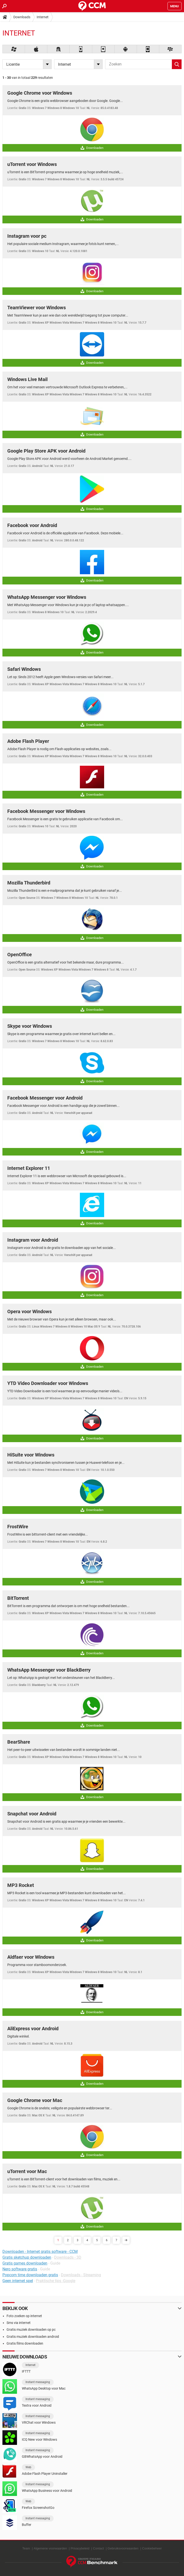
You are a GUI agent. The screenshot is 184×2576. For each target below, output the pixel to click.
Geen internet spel (17, 2280)
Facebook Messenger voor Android (45, 1098)
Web (28, 2467)
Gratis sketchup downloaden (26, 2257)
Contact (98, 2548)
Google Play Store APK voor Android (46, 451)
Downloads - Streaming (81, 2275)
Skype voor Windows (29, 1026)
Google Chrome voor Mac (34, 2100)
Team (26, 2548)
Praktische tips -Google (55, 2280)
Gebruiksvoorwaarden (123, 2548)
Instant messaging (37, 2382)
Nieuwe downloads (24, 2357)
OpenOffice (19, 954)
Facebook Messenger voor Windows (46, 811)
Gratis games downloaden (24, 2263)
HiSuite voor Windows (30, 1455)
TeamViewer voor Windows (36, 307)
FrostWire (17, 1526)
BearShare (18, 1742)
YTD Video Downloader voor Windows (47, 1383)
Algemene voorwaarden (50, 2548)
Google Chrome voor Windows (39, 93)
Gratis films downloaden (25, 2343)
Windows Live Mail (27, 379)
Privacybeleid (80, 2548)
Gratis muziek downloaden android (33, 2337)
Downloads (21, 17)
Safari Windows (24, 669)
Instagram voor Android (32, 1240)
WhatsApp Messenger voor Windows (46, 597)
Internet (43, 17)
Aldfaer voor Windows (30, 1957)
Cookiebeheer (152, 2548)
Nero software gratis (19, 2269)
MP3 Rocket (20, 1885)
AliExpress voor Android (33, 2028)
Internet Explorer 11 (28, 1168)
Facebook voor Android (32, 525)
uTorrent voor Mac (27, 2171)
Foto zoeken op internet (24, 2316)
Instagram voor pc (26, 236)
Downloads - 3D (67, 2257)
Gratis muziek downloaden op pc (31, 2329)
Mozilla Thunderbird (28, 883)
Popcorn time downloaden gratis (30, 2275)
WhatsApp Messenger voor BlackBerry (49, 1670)
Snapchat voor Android (31, 1814)
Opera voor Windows (29, 1311)
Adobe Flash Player (28, 741)
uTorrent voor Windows (32, 164)
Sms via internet (19, 2323)
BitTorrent (18, 1598)
